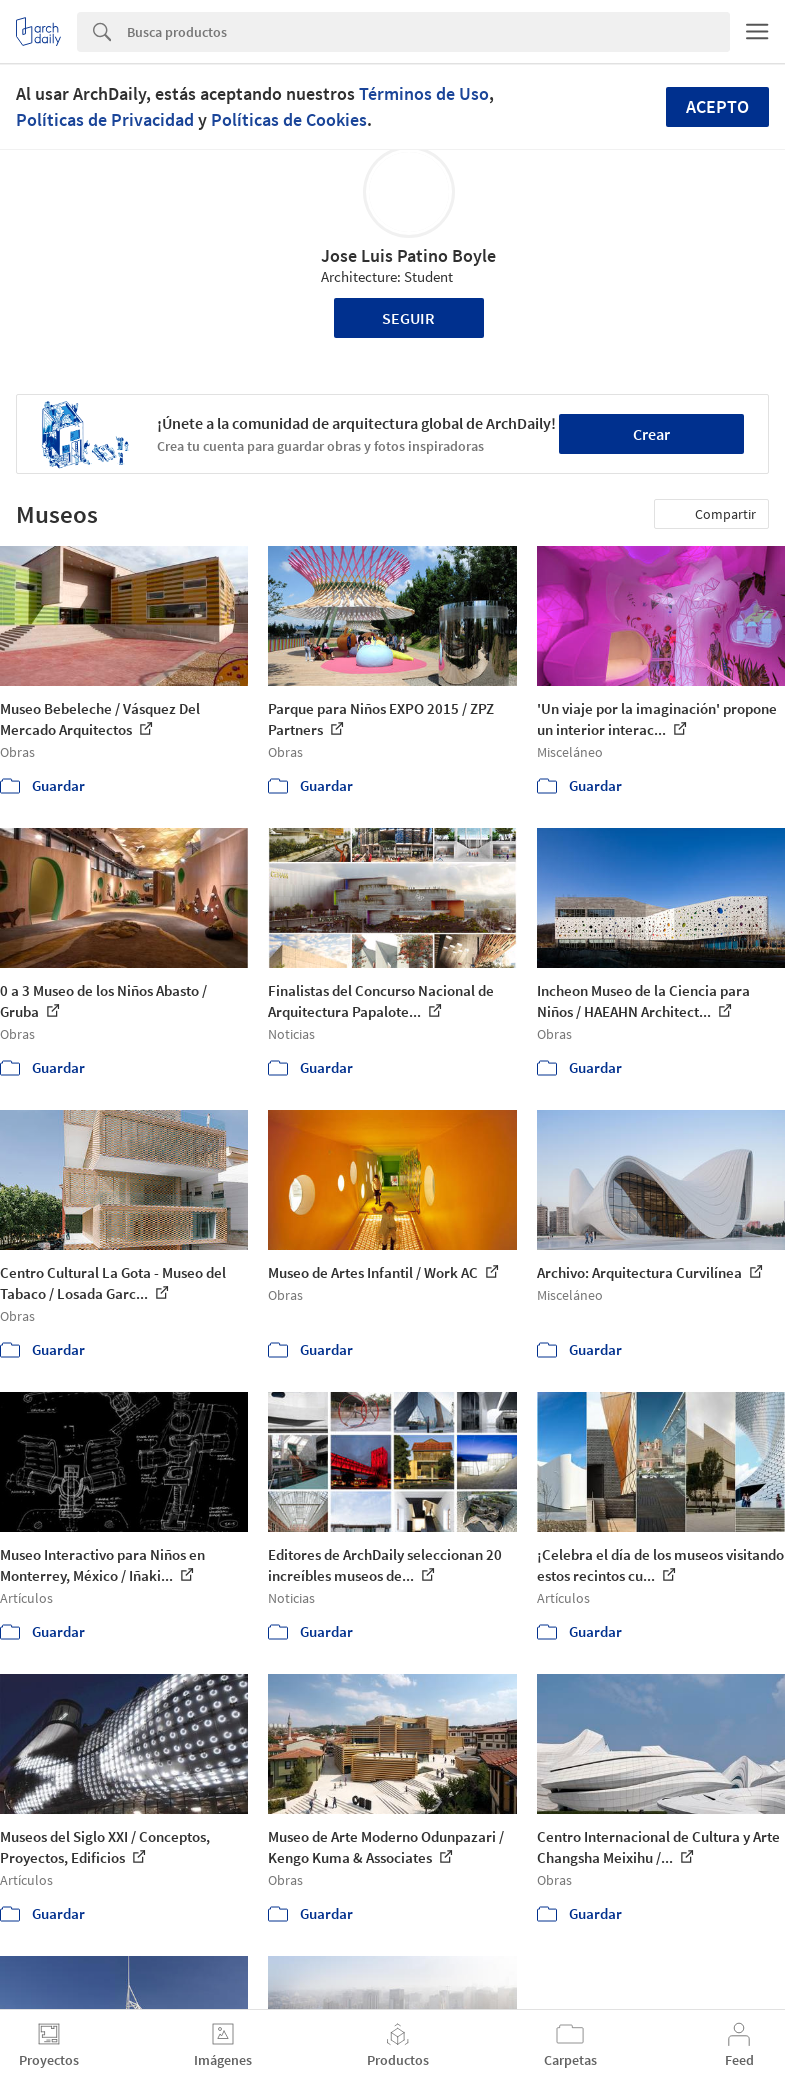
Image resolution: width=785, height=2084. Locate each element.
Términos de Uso (424, 93)
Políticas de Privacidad (105, 119)
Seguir (408, 318)
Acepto (717, 106)
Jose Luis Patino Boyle (408, 255)
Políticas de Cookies (289, 119)
